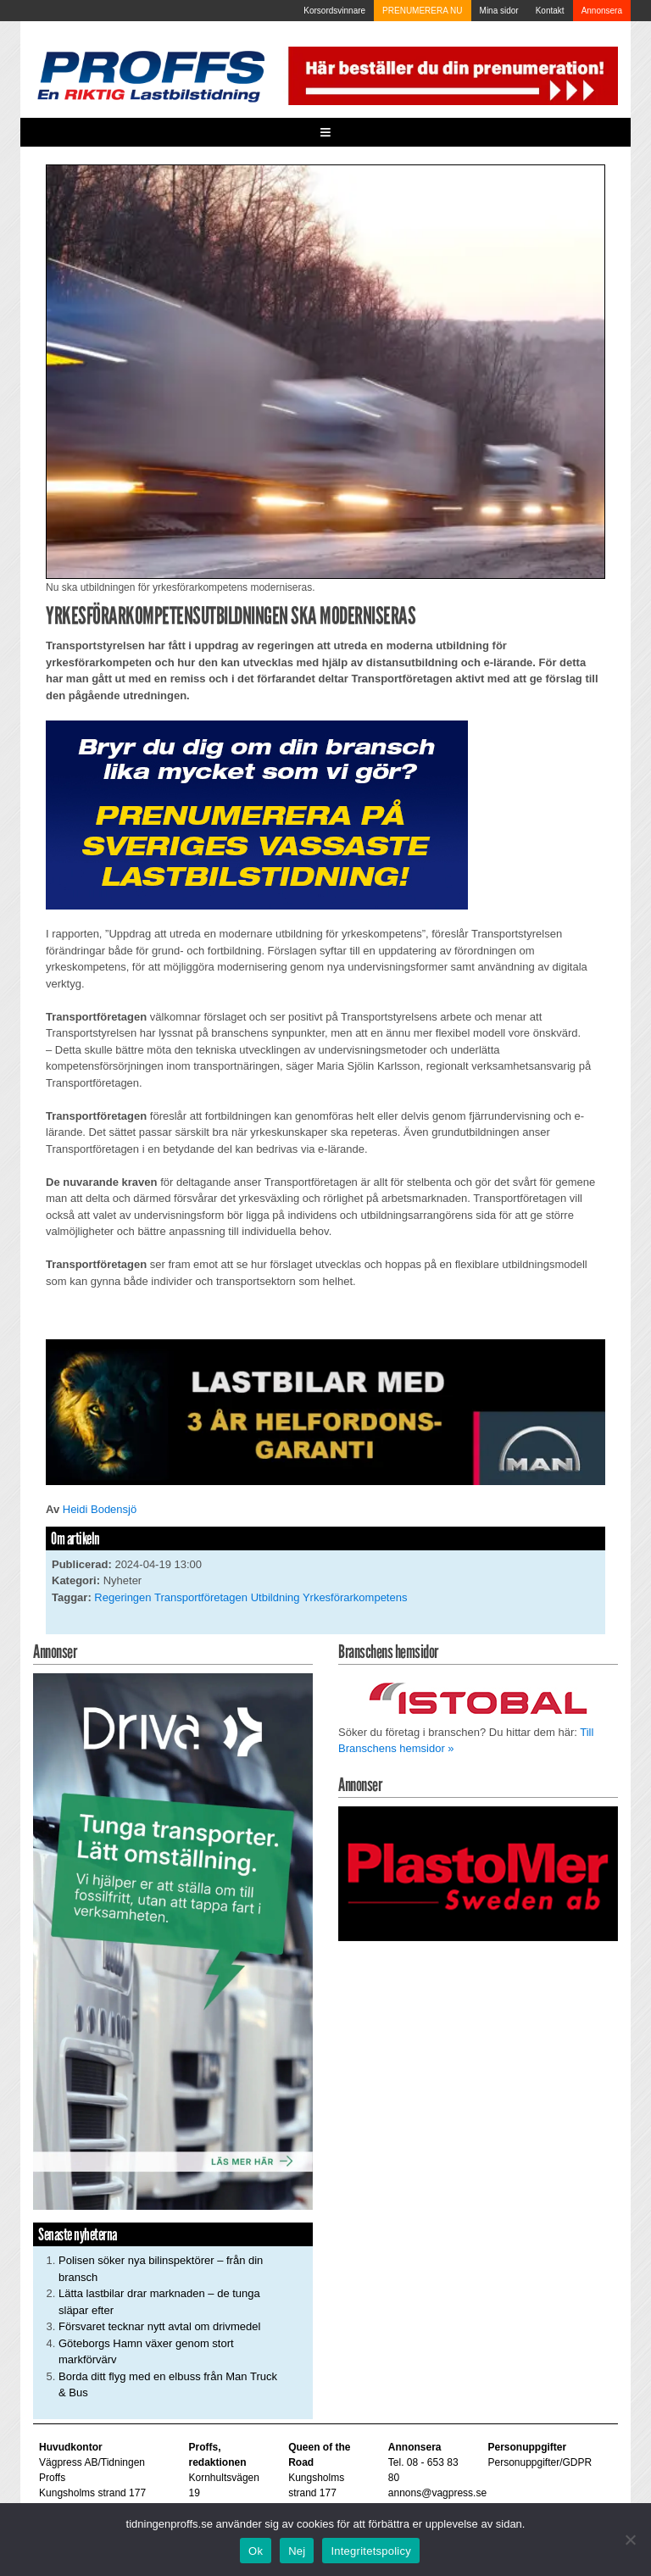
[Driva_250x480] (173, 1940)
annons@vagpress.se (437, 2493)
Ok (255, 2551)
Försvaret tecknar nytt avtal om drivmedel (159, 2326)
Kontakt (550, 10)
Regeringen (122, 1597)
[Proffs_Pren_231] (257, 814)
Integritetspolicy (371, 2551)
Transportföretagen (201, 1597)
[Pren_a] (450, 75)
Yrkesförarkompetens (355, 1597)
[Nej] (629, 2539)
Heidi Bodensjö (99, 1509)
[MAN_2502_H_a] (325, 1411)
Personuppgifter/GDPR (539, 2462)
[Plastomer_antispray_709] (478, 1873)
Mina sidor (499, 10)
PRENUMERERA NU (422, 10)
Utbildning (275, 1597)
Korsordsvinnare (334, 10)
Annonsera (601, 10)
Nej (296, 2551)
